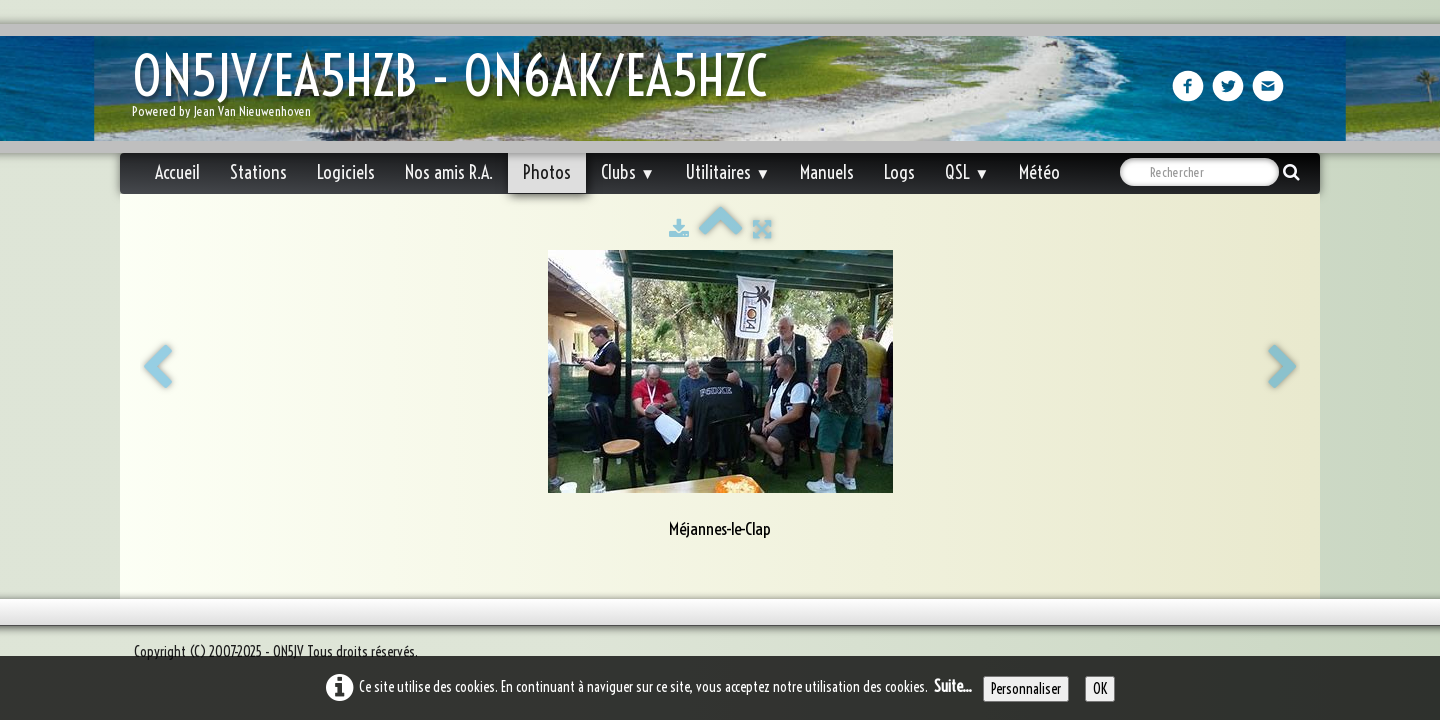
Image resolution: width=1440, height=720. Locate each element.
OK (1100, 689)
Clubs (628, 172)
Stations (258, 172)
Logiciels (346, 172)
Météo (1039, 172)
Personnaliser (1026, 689)
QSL (967, 172)
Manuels (827, 172)
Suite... (953, 686)
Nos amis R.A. (449, 172)
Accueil (177, 172)
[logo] (457, 90)
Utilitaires (727, 172)
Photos (547, 172)
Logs (899, 172)
